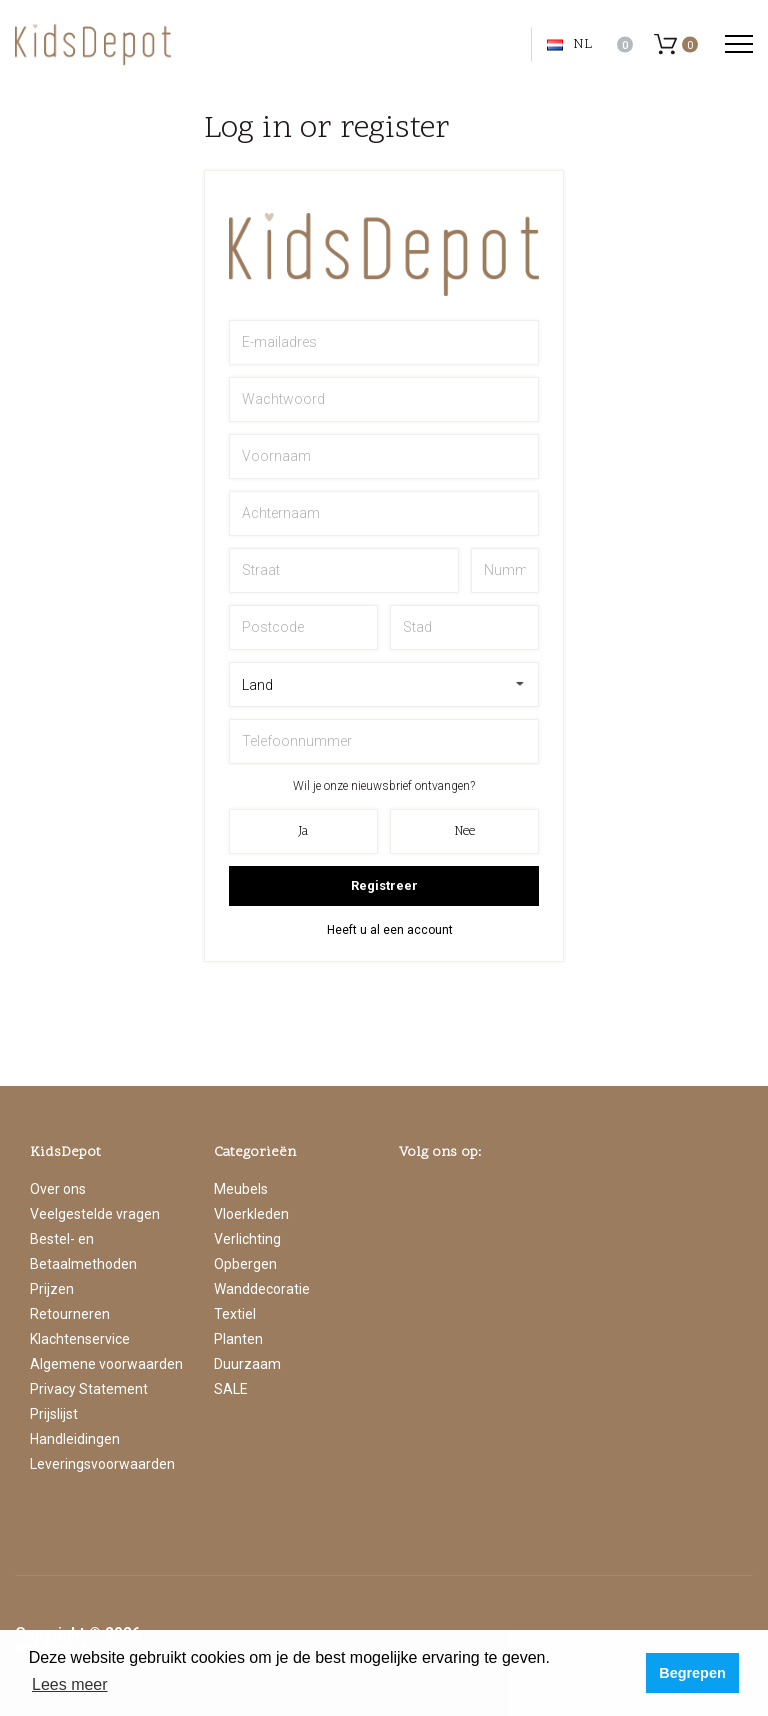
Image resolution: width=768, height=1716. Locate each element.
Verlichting (247, 1239)
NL (569, 44)
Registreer (384, 885)
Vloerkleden (251, 1214)
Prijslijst (54, 1414)
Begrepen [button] (692, 1673)
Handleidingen (75, 1439)
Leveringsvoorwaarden (102, 1464)
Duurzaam (247, 1364)
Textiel (235, 1314)
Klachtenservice (80, 1339)
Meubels (241, 1189)
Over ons (58, 1189)
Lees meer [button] (70, 1684)
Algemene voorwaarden (106, 1364)
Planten (238, 1339)
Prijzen (52, 1289)
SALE (231, 1389)
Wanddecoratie (262, 1289)
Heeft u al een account (390, 930)
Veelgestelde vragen (95, 1214)
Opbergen (245, 1264)
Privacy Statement (89, 1389)
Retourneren (70, 1314)
